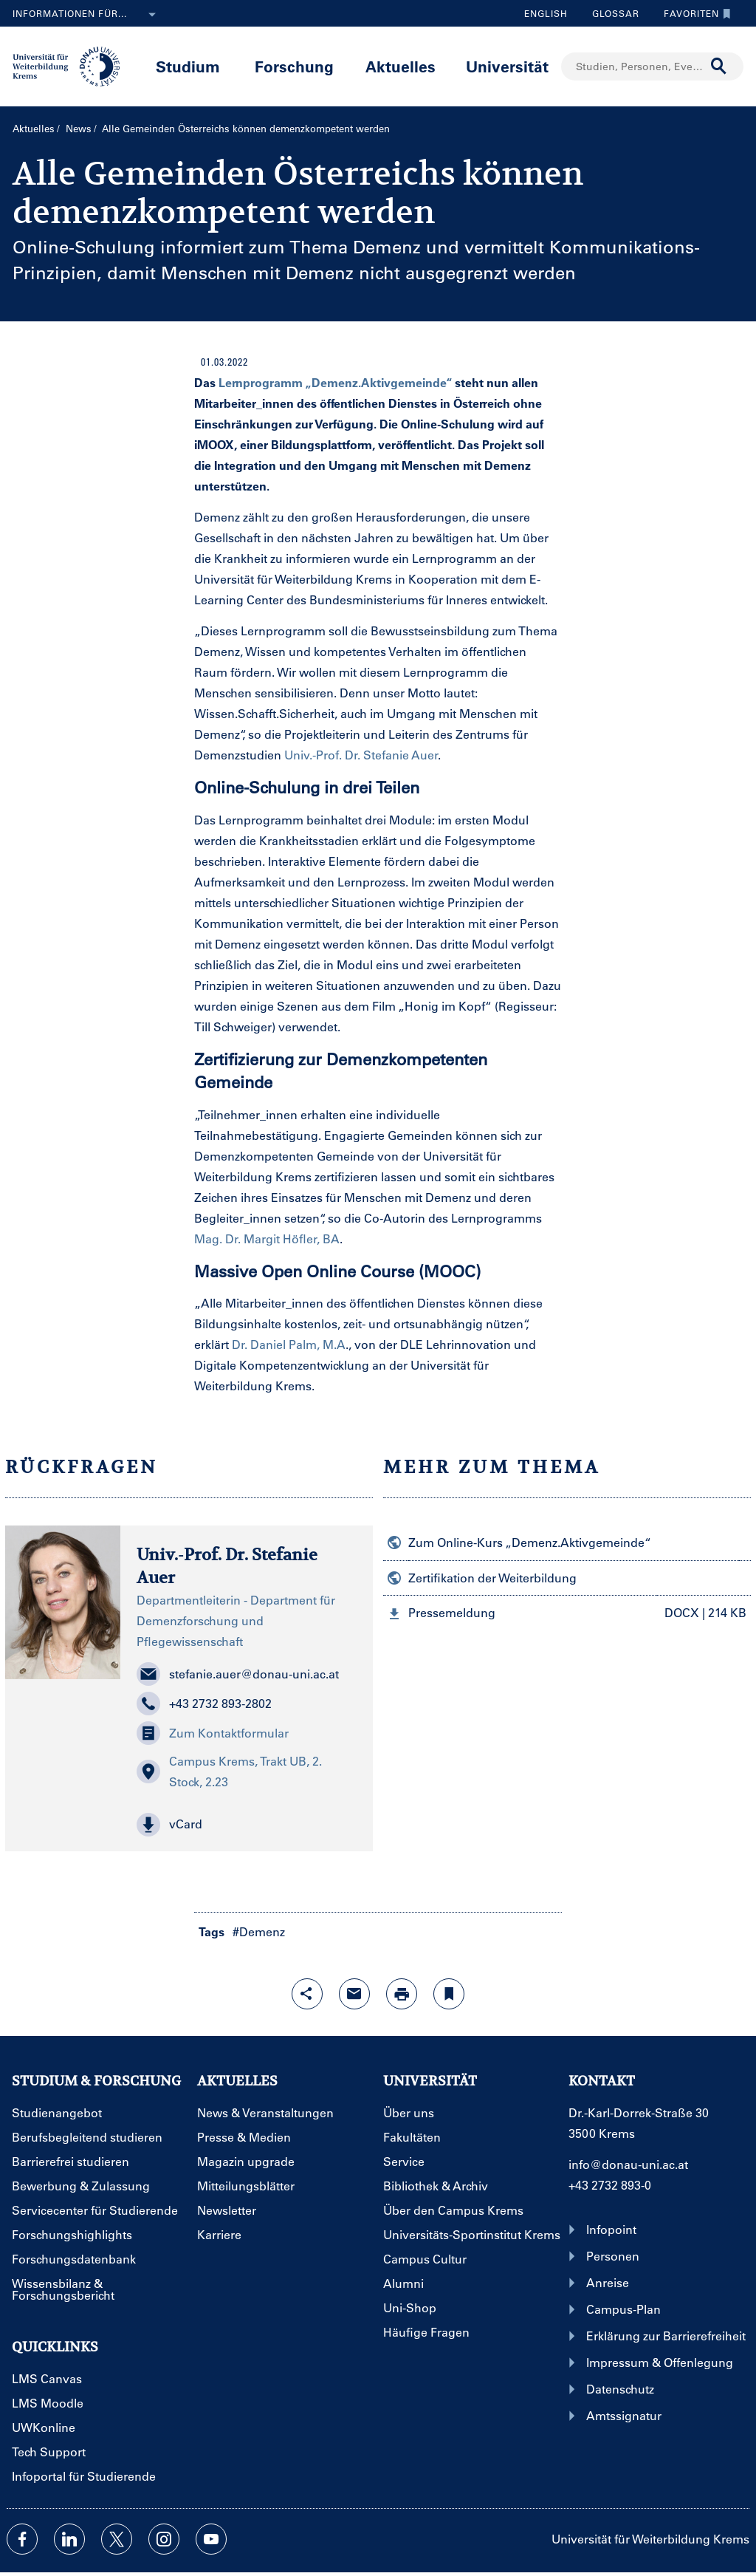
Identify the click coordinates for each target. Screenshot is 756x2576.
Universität (507, 66)
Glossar (610, 13)
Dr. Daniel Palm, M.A (289, 1344)
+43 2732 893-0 (609, 2185)
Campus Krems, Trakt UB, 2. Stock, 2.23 (229, 1771)
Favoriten (694, 13)
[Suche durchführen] (719, 66)
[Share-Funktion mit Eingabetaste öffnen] (307, 1993)
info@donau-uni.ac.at (628, 2164)
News (79, 128)
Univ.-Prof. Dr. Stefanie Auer (361, 754)
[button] (247, 1825)
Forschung (294, 66)
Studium (188, 66)
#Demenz (259, 1931)
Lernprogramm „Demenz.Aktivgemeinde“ (335, 382)
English (546, 13)
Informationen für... (87, 15)
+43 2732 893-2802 (204, 1703)
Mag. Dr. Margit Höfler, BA (267, 1238)
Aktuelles (400, 66)
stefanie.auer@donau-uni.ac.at (238, 1674)
